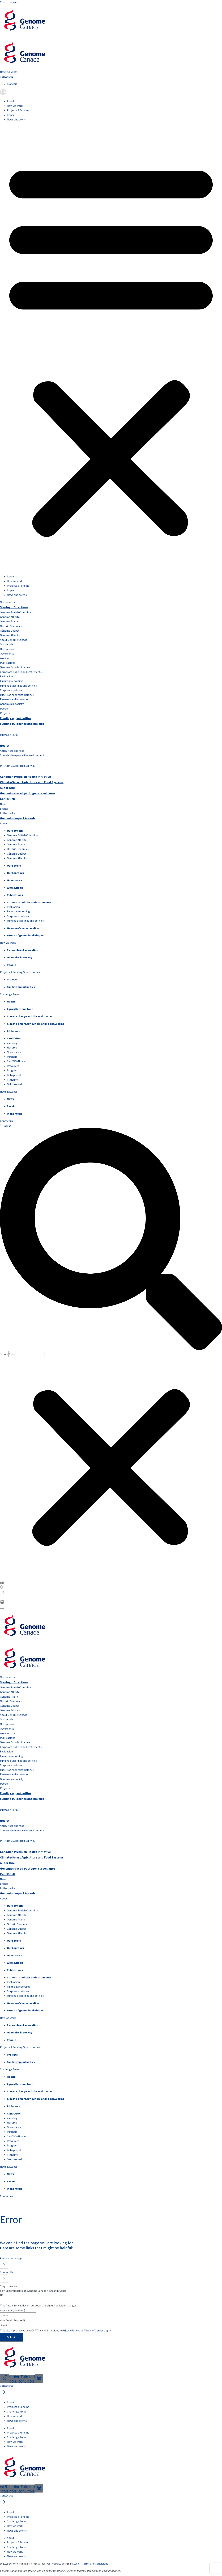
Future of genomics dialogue (17, 695)
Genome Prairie (9, 621)
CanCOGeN (7, 799)
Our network (7, 602)
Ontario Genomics (11, 626)
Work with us (7, 658)
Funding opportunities (15, 718)
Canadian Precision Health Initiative (25, 777)
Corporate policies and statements (21, 672)
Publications (7, 662)
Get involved (14, 1084)
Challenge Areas (9, 994)
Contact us (6, 1121)
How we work (15, 105)
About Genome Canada (13, 639)
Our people (6, 644)
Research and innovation (14, 699)
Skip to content (9, 2)
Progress (12, 1070)
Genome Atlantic (10, 635)
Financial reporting (11, 681)
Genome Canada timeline (15, 667)
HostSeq (12, 1047)
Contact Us (6, 76)
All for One (7, 788)
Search (4, 1354)
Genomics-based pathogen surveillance (27, 793)
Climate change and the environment (22, 755)
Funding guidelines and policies (18, 685)
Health (5, 746)
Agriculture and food (12, 750)
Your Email (12, 2320)
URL (2, 2295)
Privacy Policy (70, 2330)
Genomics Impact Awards (17, 818)
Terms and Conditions (95, 2563)
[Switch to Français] (12, 84)
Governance (7, 653)
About (10, 101)
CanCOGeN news (17, 1061)
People (4, 708)
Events (4, 808)
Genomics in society (12, 704)
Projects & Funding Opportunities (20, 972)
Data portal (14, 1075)
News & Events (8, 72)
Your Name (12, 2310)
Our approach (8, 649)
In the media (7, 813)
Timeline (12, 1079)
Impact (11, 115)
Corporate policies (11, 690)
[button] (111, 347)
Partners (12, 1056)
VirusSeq (12, 1043)
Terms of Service (94, 2330)
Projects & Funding (18, 110)
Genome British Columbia (15, 612)
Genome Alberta (10, 617)
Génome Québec (9, 630)
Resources (13, 1066)
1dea (76, 2563)
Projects (5, 713)
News (3, 804)
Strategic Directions (14, 607)
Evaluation (6, 676)
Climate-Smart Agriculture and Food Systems (31, 782)
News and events (17, 119)
